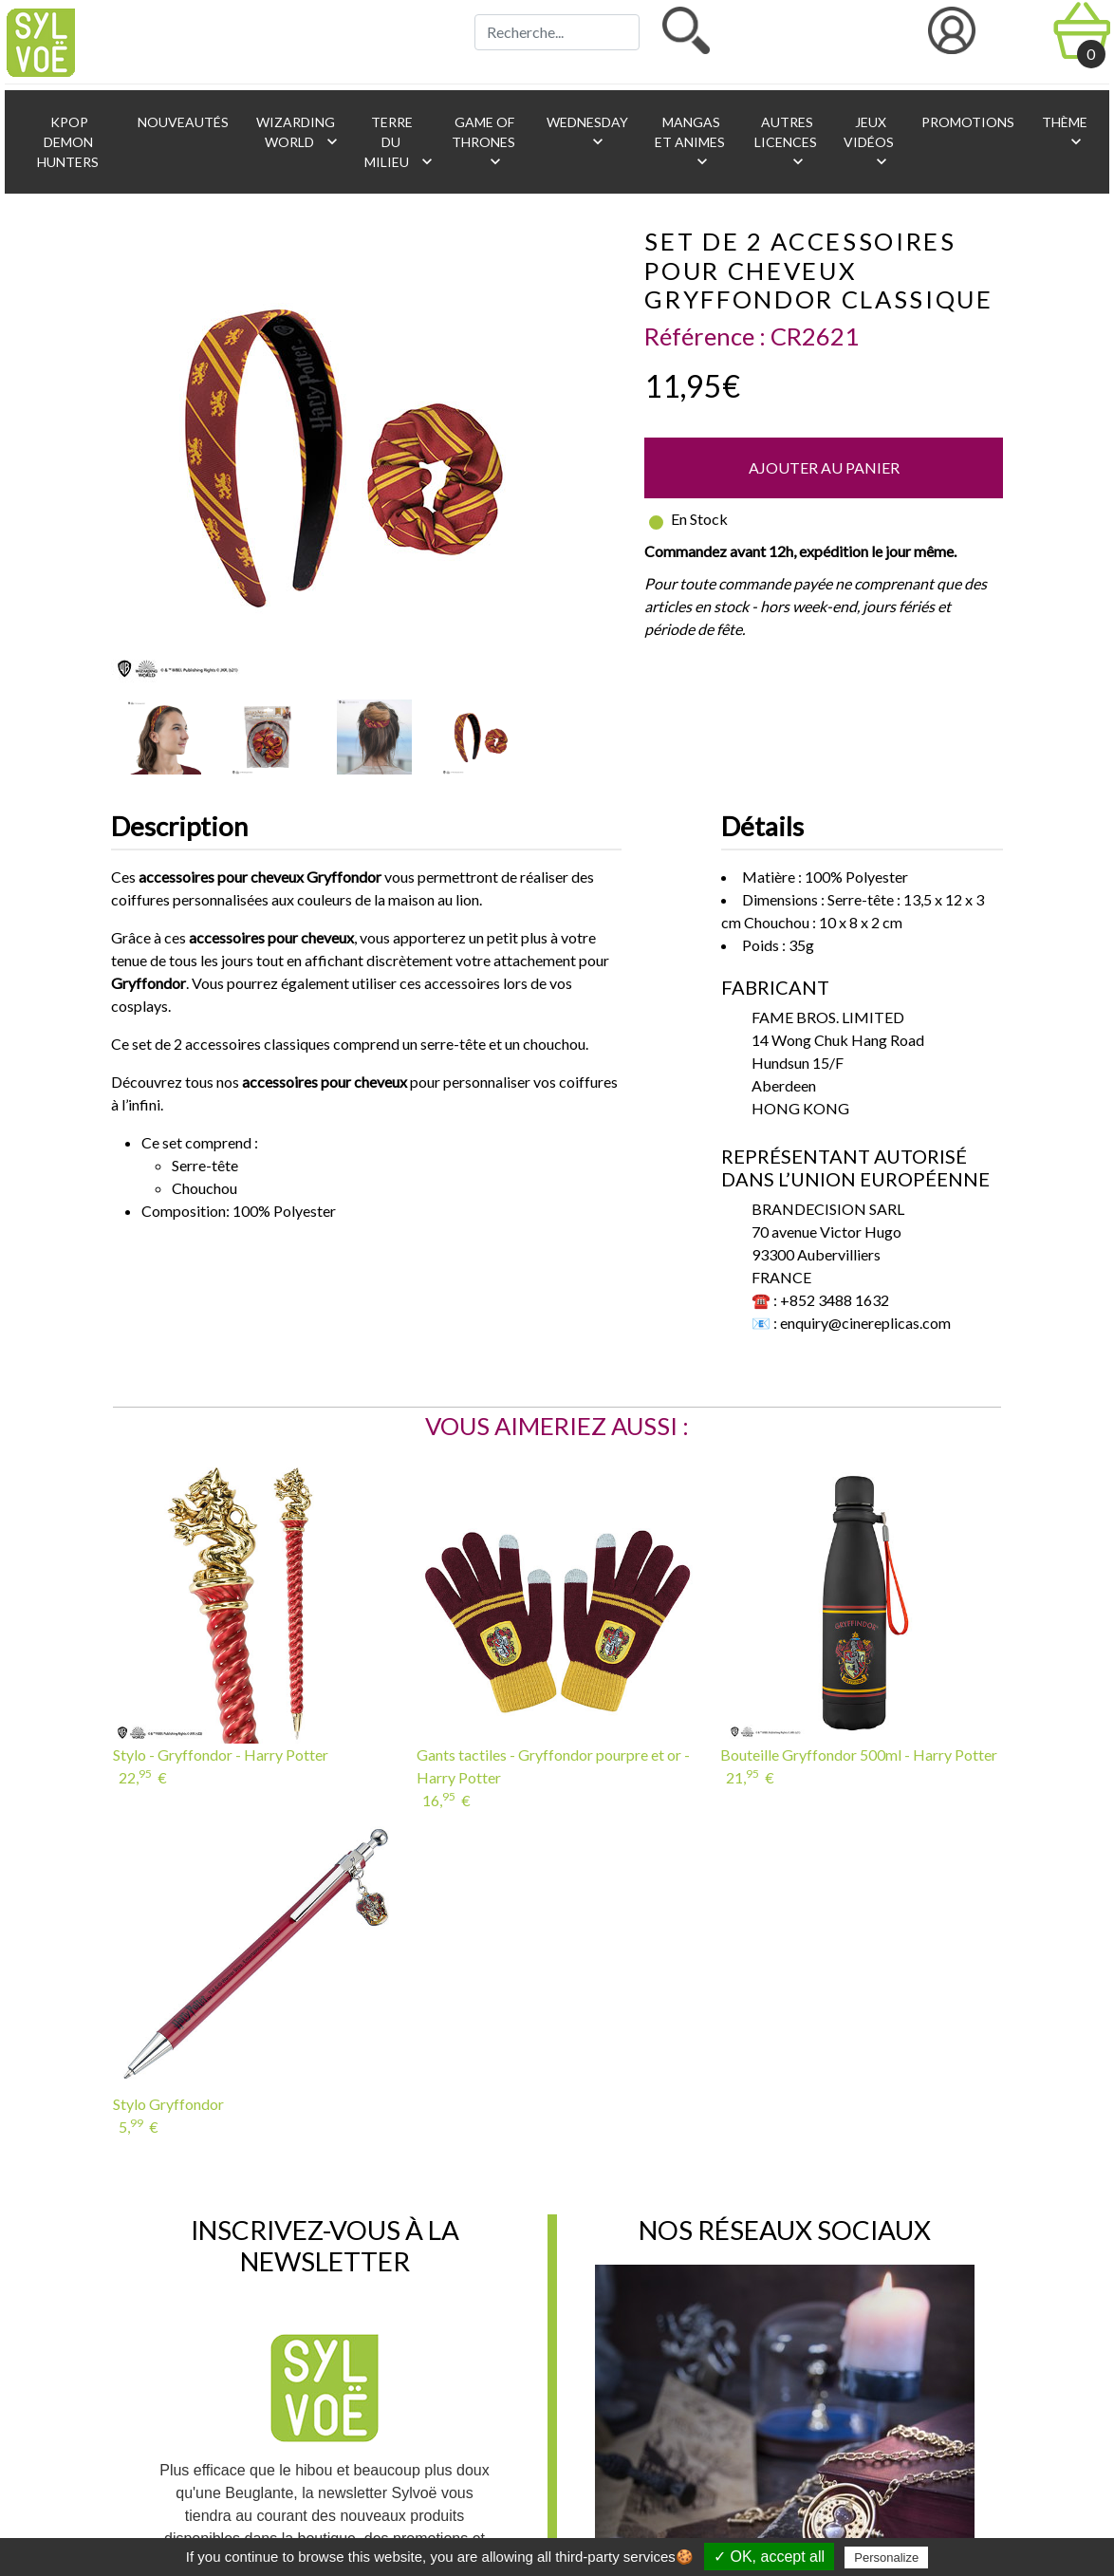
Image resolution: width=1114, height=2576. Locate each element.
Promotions (966, 122)
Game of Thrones (483, 142)
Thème (1063, 132)
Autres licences (785, 142)
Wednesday (586, 132)
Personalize (886, 2557)
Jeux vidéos (869, 142)
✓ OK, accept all (769, 2556)
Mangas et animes (690, 142)
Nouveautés (182, 122)
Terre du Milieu (397, 142)
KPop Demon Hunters (68, 142)
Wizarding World (298, 132)
